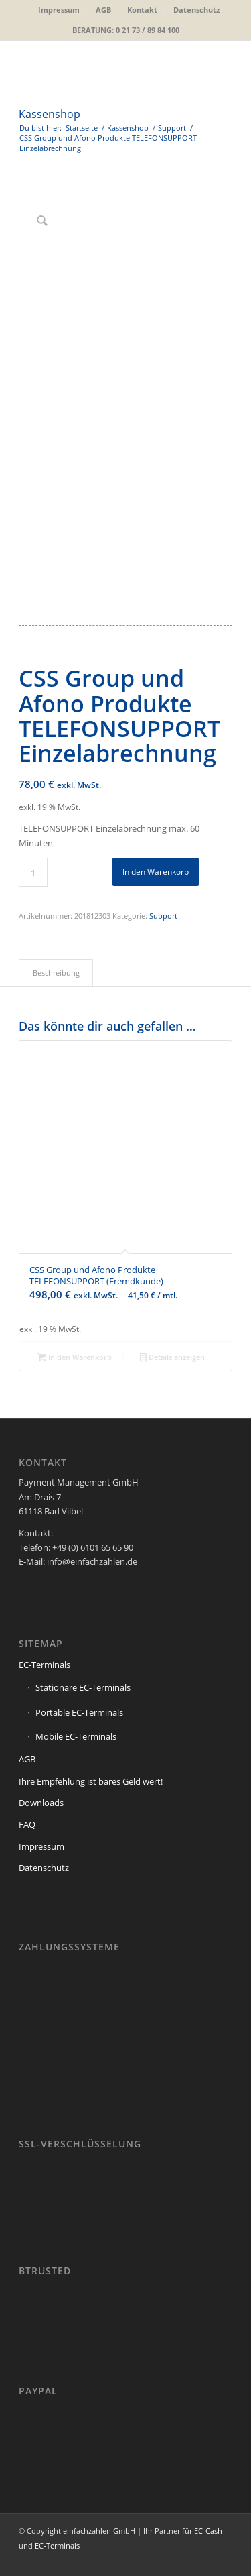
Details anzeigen (172, 1358)
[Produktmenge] (33, 872)
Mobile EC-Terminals (75, 1736)
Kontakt (142, 10)
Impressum (59, 10)
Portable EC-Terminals (79, 1712)
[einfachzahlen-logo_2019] (104, 68)
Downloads (41, 1803)
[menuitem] (59, 10)
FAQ (27, 1824)
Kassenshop (49, 114)
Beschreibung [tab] (56, 973)
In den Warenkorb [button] (74, 1358)
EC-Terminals (44, 1665)
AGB (103, 10)
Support (163, 916)
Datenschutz (196, 10)
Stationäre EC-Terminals (83, 1687)
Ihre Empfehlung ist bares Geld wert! (91, 1781)
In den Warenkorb (155, 871)
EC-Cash (208, 2531)
